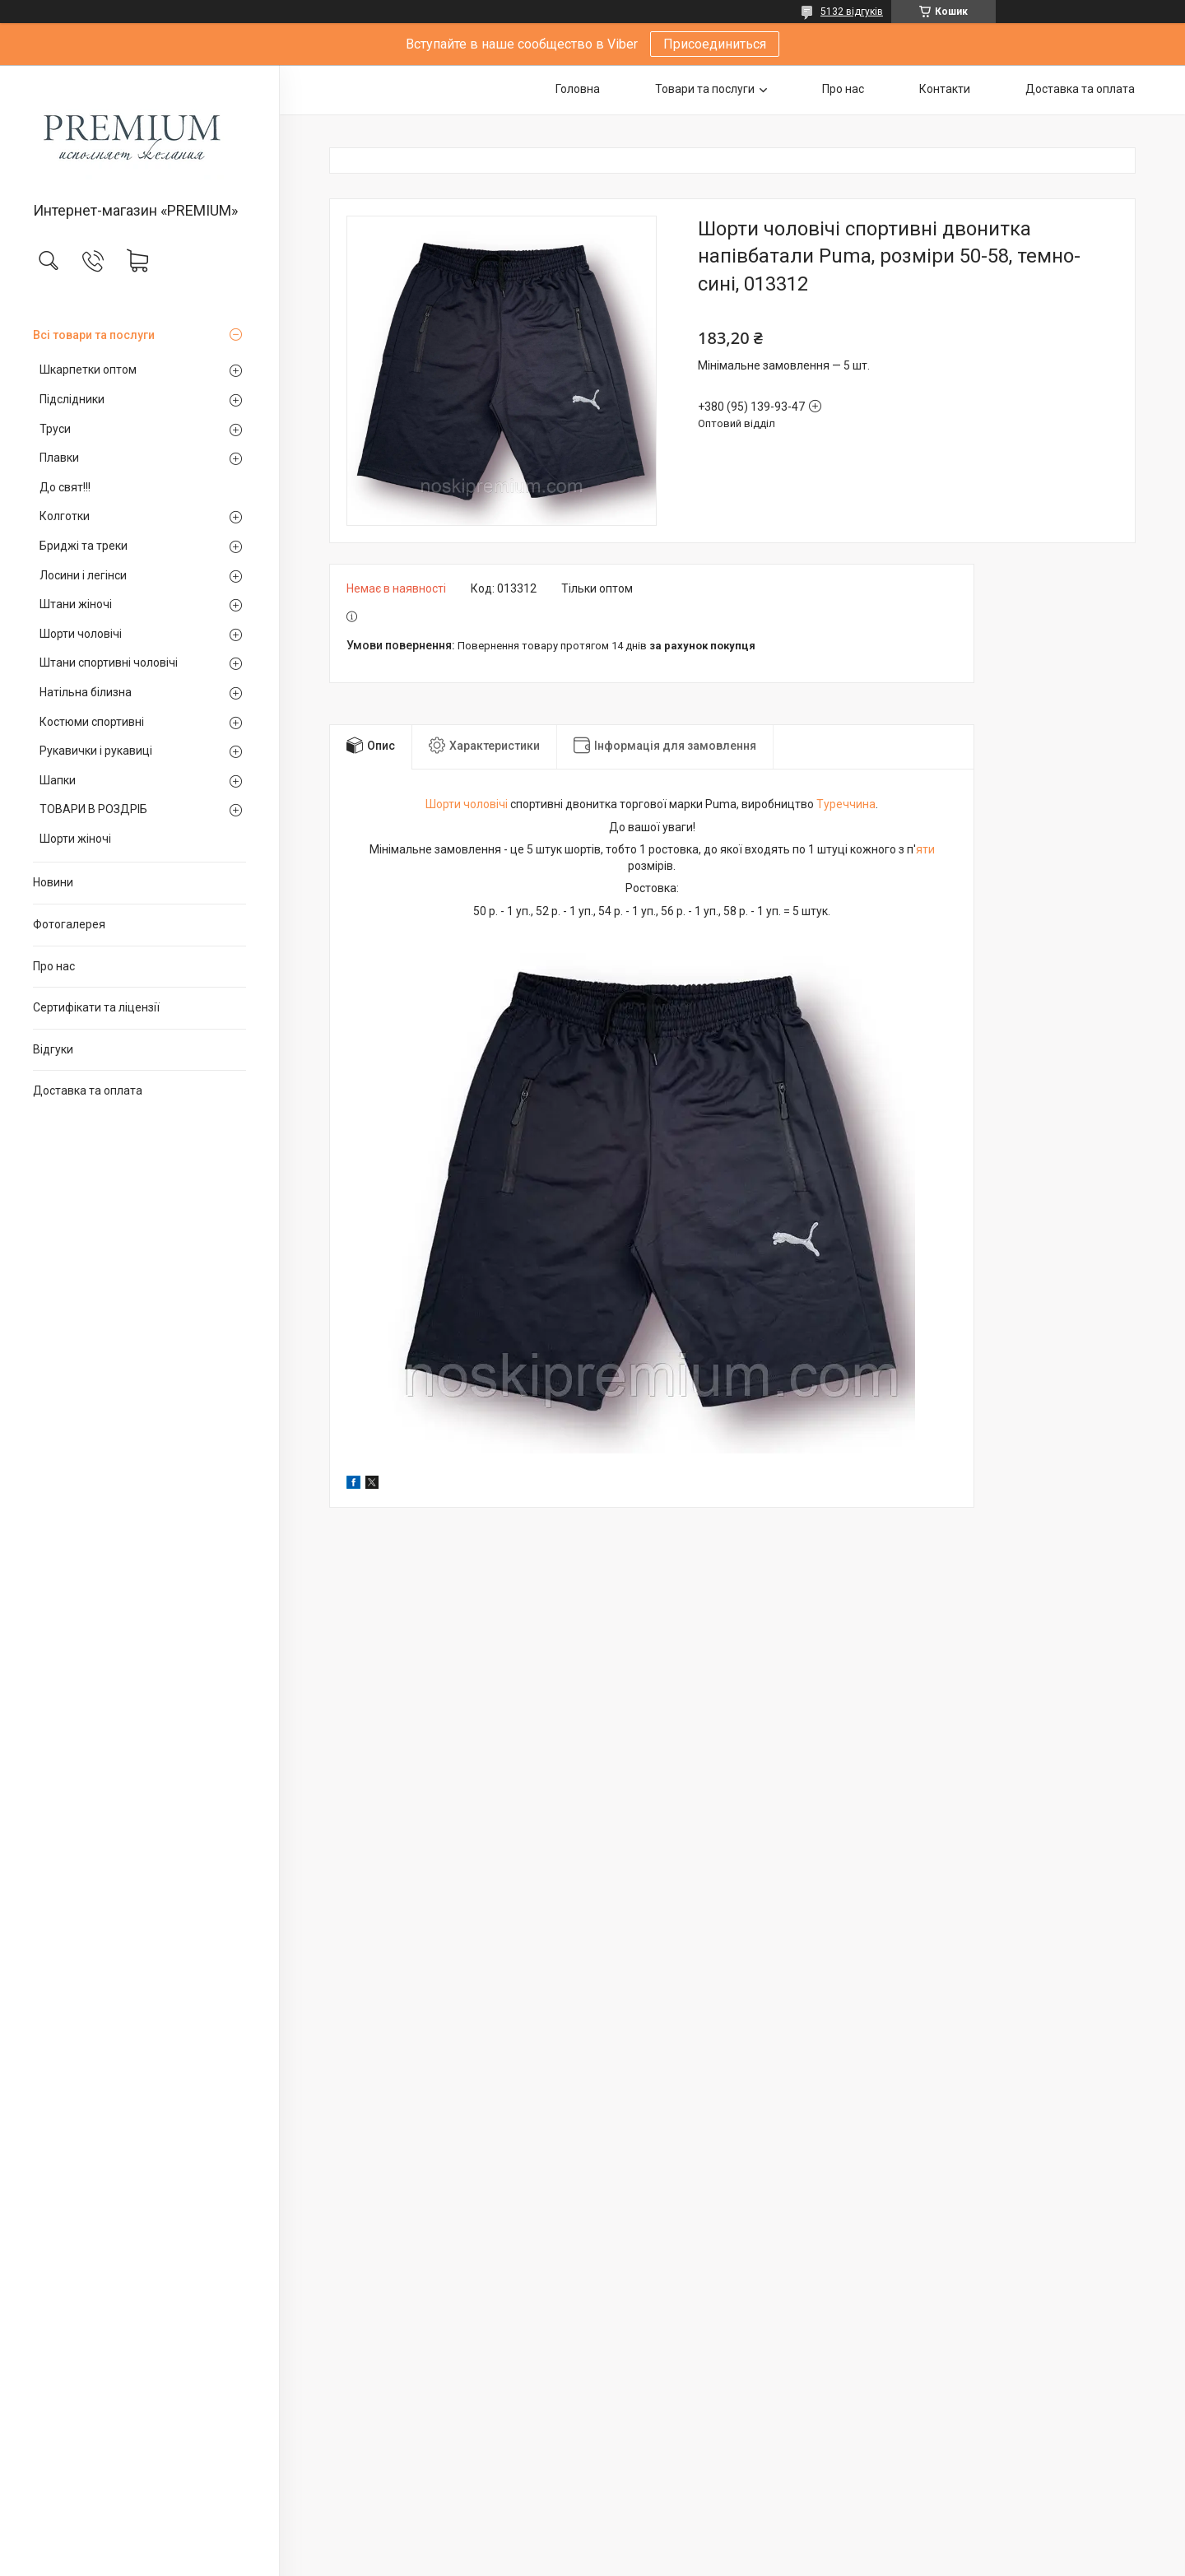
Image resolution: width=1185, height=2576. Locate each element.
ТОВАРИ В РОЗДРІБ (93, 809)
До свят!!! (65, 487)
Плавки (59, 457)
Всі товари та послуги (94, 335)
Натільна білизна (86, 692)
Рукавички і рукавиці (96, 750)
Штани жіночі (76, 604)
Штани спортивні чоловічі (109, 662)
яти (925, 849)
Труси (55, 428)
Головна (577, 88)
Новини (53, 882)
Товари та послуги (705, 88)
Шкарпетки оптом (88, 369)
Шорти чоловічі (81, 633)
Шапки (58, 780)
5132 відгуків (851, 11)
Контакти (944, 88)
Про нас (54, 966)
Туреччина (846, 804)
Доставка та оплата (87, 1090)
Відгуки (53, 1049)
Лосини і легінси (83, 575)
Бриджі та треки (84, 545)
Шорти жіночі (75, 838)
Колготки (65, 516)
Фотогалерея (69, 924)
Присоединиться (714, 44)
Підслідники (72, 399)
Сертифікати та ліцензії (96, 1007)
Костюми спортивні (92, 721)
